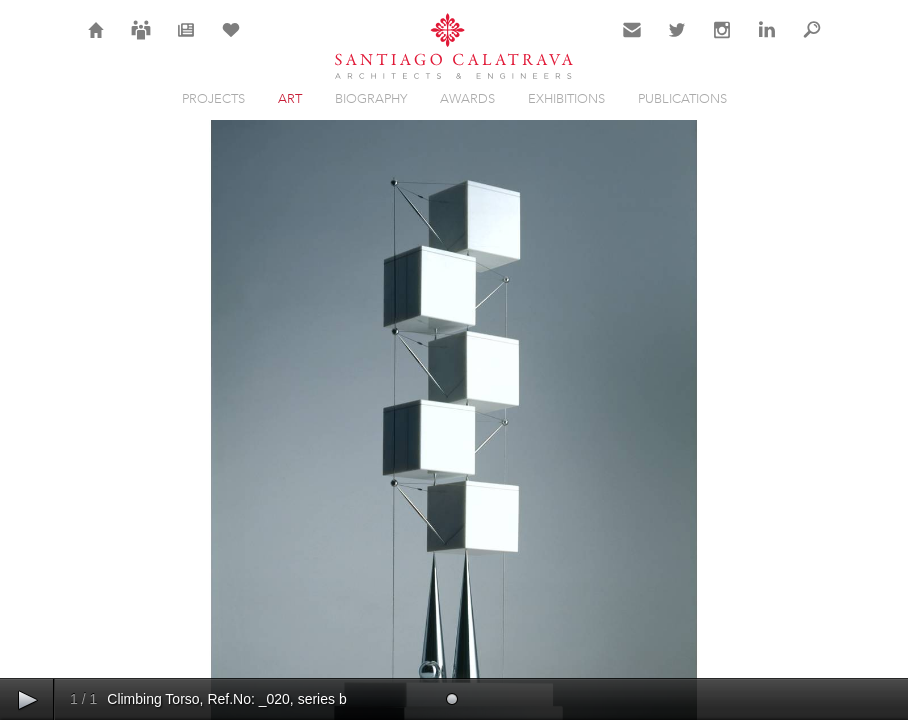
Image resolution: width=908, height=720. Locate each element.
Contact (632, 42)
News (186, 42)
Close (810, 164)
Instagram (722, 42)
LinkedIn (767, 42)
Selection (231, 42)
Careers (141, 42)
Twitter (677, 42)
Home (96, 42)
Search (812, 42)
